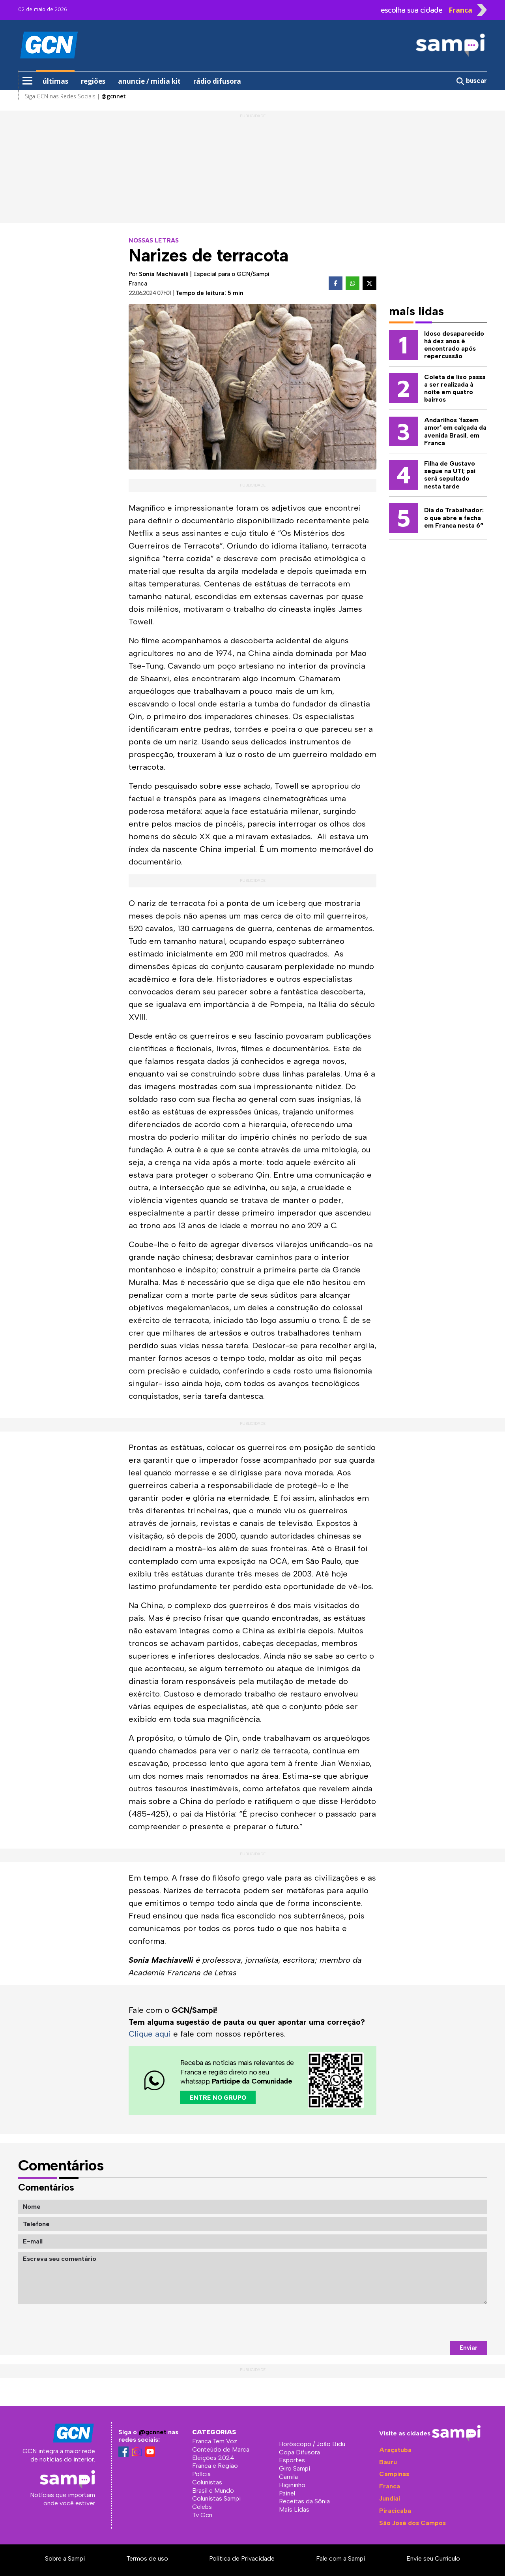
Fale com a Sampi (340, 2558)
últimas (55, 81)
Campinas (394, 2474)
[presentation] (427, 2322)
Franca (389, 2486)
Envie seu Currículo (433, 2558)
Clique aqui (150, 2034)
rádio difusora (217, 81)
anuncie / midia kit (149, 81)
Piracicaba (395, 2510)
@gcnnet (152, 2432)
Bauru (388, 2462)
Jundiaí (389, 2498)
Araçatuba (395, 2450)
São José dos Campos (412, 2523)
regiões (93, 81)
